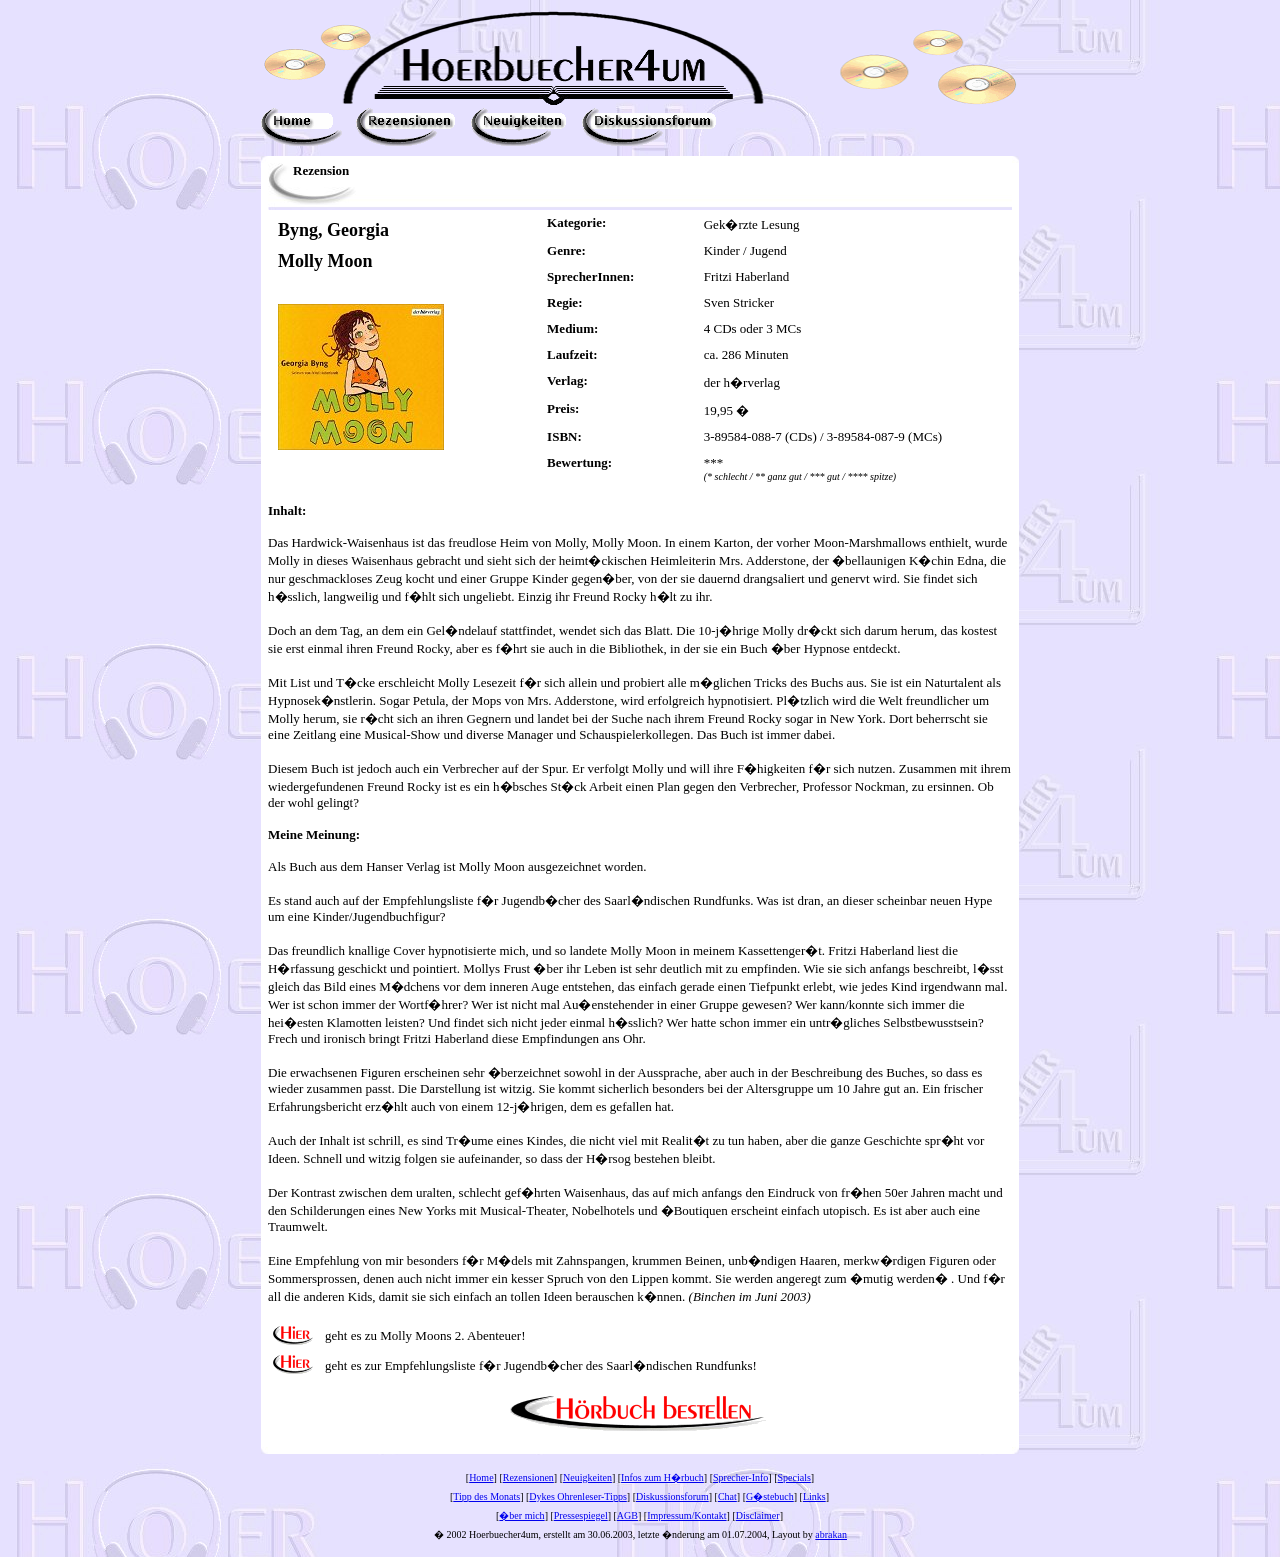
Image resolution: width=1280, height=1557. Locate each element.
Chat (727, 1496)
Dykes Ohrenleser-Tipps (577, 1496)
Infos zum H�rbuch (662, 1477)
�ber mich (521, 1515)
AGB (627, 1515)
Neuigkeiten (587, 1477)
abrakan (831, 1534)
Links (814, 1496)
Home (481, 1477)
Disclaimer (758, 1515)
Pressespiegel (581, 1515)
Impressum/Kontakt (686, 1515)
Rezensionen (528, 1477)
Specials (794, 1477)
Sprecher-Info (740, 1477)
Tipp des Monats (486, 1496)
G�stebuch (770, 1496)
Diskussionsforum (672, 1496)
